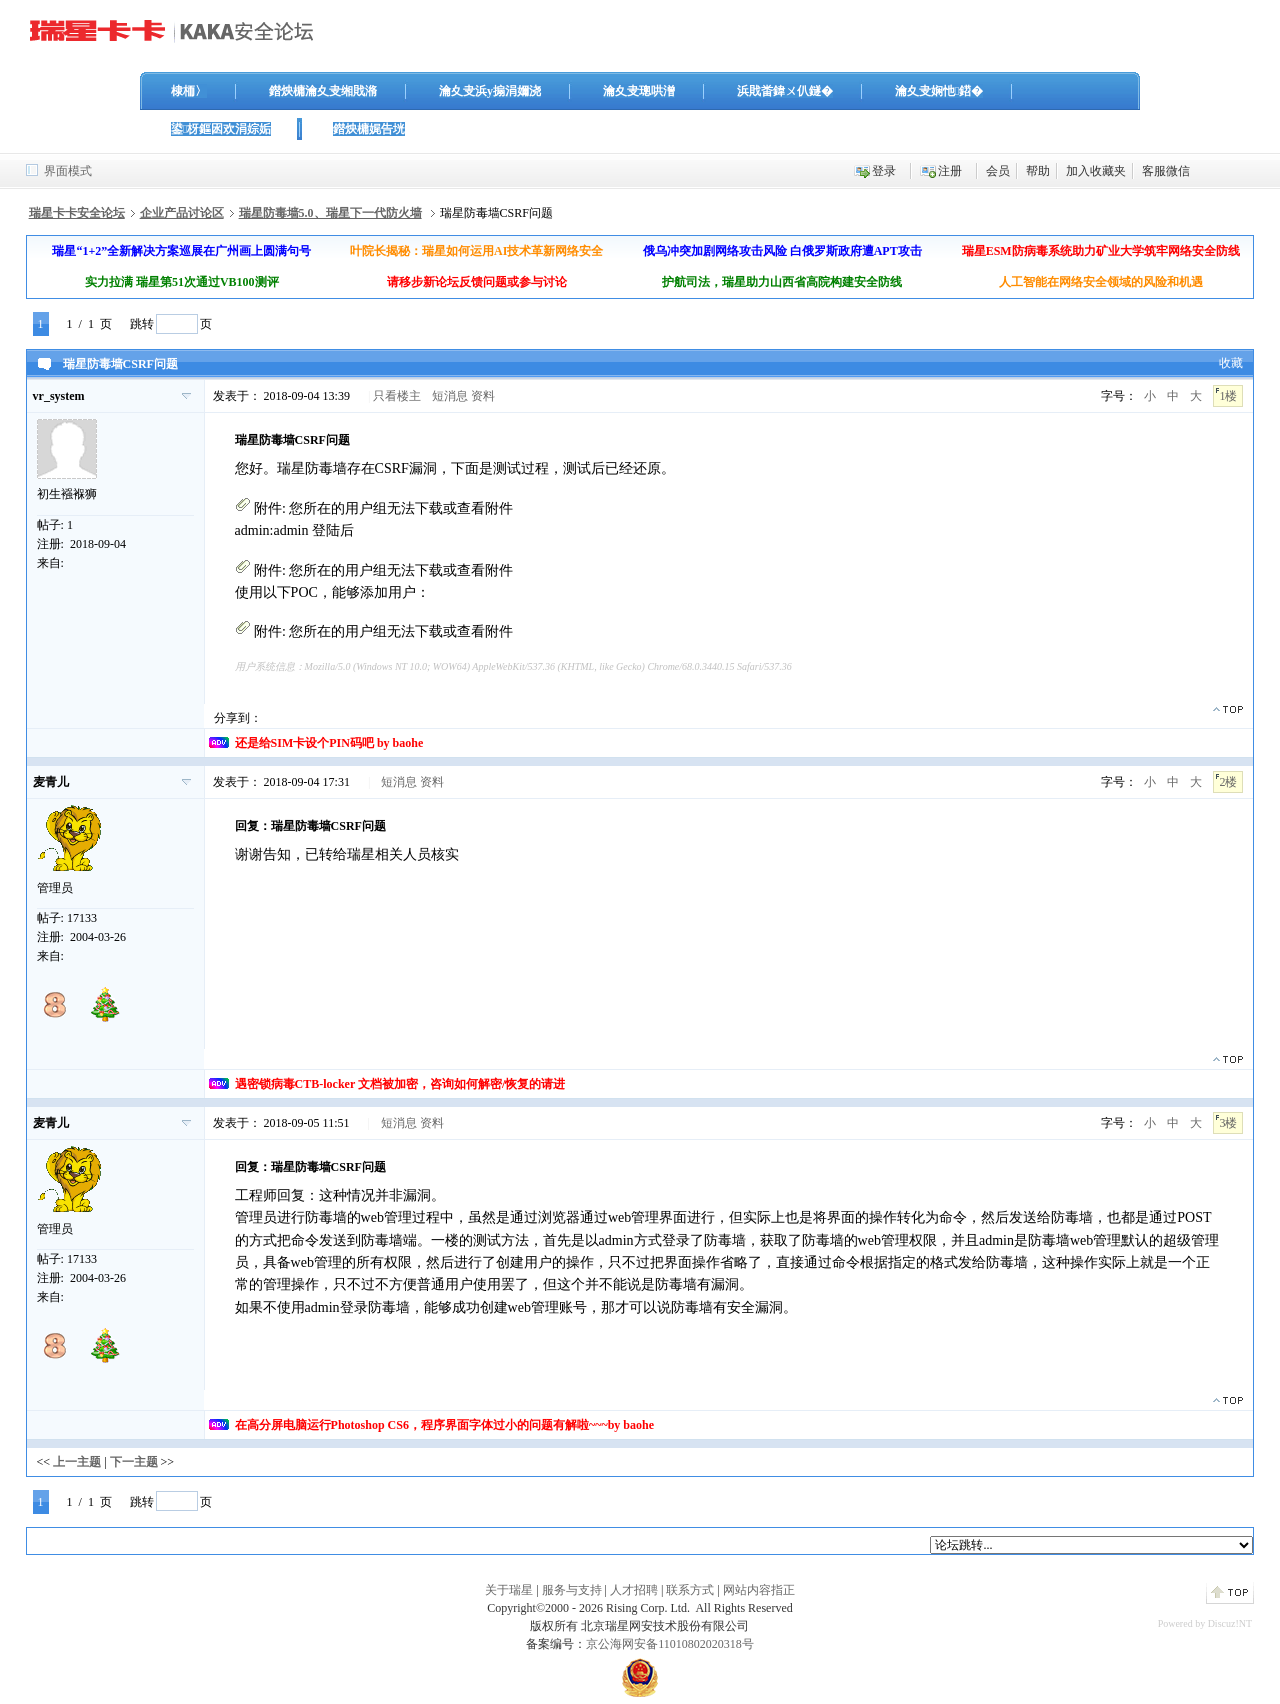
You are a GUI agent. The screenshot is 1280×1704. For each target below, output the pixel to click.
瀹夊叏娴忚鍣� (939, 91)
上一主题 (77, 1462)
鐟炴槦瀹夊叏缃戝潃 (323, 91)
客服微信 (1166, 171)
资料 (483, 396)
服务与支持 (572, 1590)
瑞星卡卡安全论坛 (77, 213)
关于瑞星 (509, 1590)
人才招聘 (634, 1590)
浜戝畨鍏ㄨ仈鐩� (785, 91)
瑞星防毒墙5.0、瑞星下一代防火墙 (330, 213)
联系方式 (690, 1590)
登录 (884, 171)
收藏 (1231, 363)
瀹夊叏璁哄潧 (639, 91)
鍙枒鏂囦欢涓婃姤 (221, 129)
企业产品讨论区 (182, 213)
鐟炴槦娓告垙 (369, 129)
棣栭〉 (189, 91)
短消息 (450, 396)
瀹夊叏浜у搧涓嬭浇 (490, 91)
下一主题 (134, 1462)
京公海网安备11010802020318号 (670, 1644)
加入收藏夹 (1096, 171)
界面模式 (68, 171)
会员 (998, 171)
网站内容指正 (759, 1590)
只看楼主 (397, 396)
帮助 (1038, 171)
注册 (950, 171)
